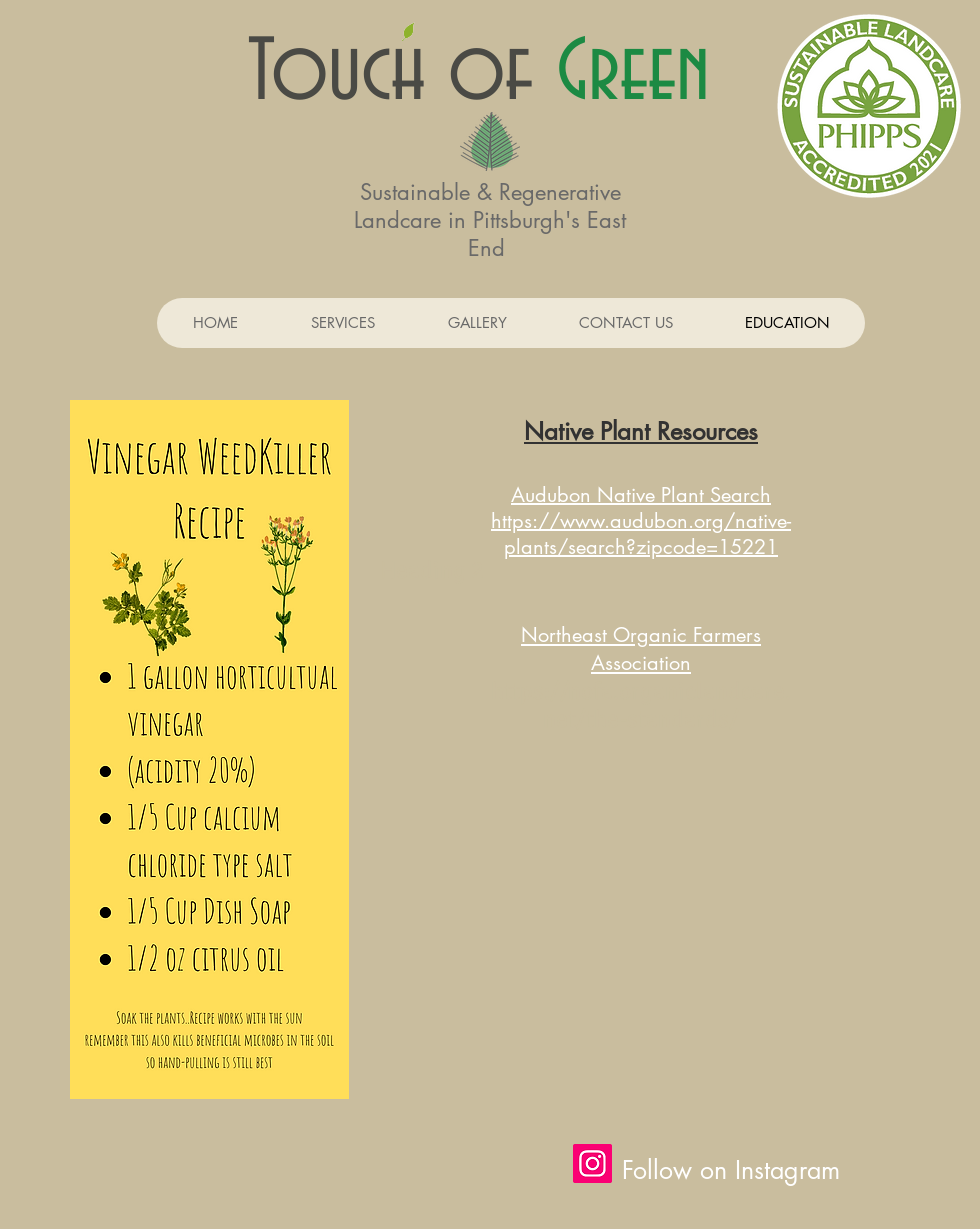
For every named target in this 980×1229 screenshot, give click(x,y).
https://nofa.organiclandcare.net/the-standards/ (641, 705)
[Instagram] (592, 1163)
